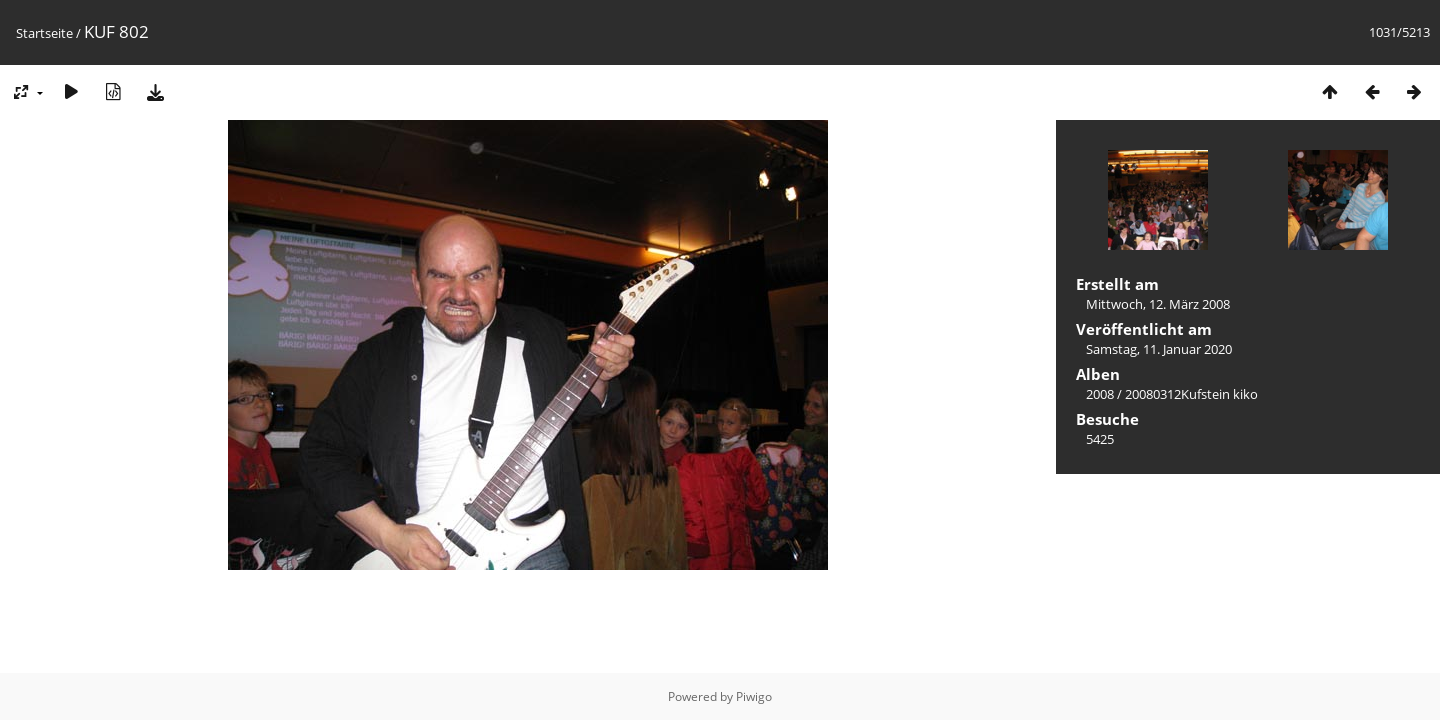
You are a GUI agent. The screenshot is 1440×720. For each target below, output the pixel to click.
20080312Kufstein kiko (1191, 394)
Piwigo (754, 696)
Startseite (44, 33)
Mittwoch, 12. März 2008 (1158, 304)
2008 (1100, 394)
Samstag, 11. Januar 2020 (1159, 349)
